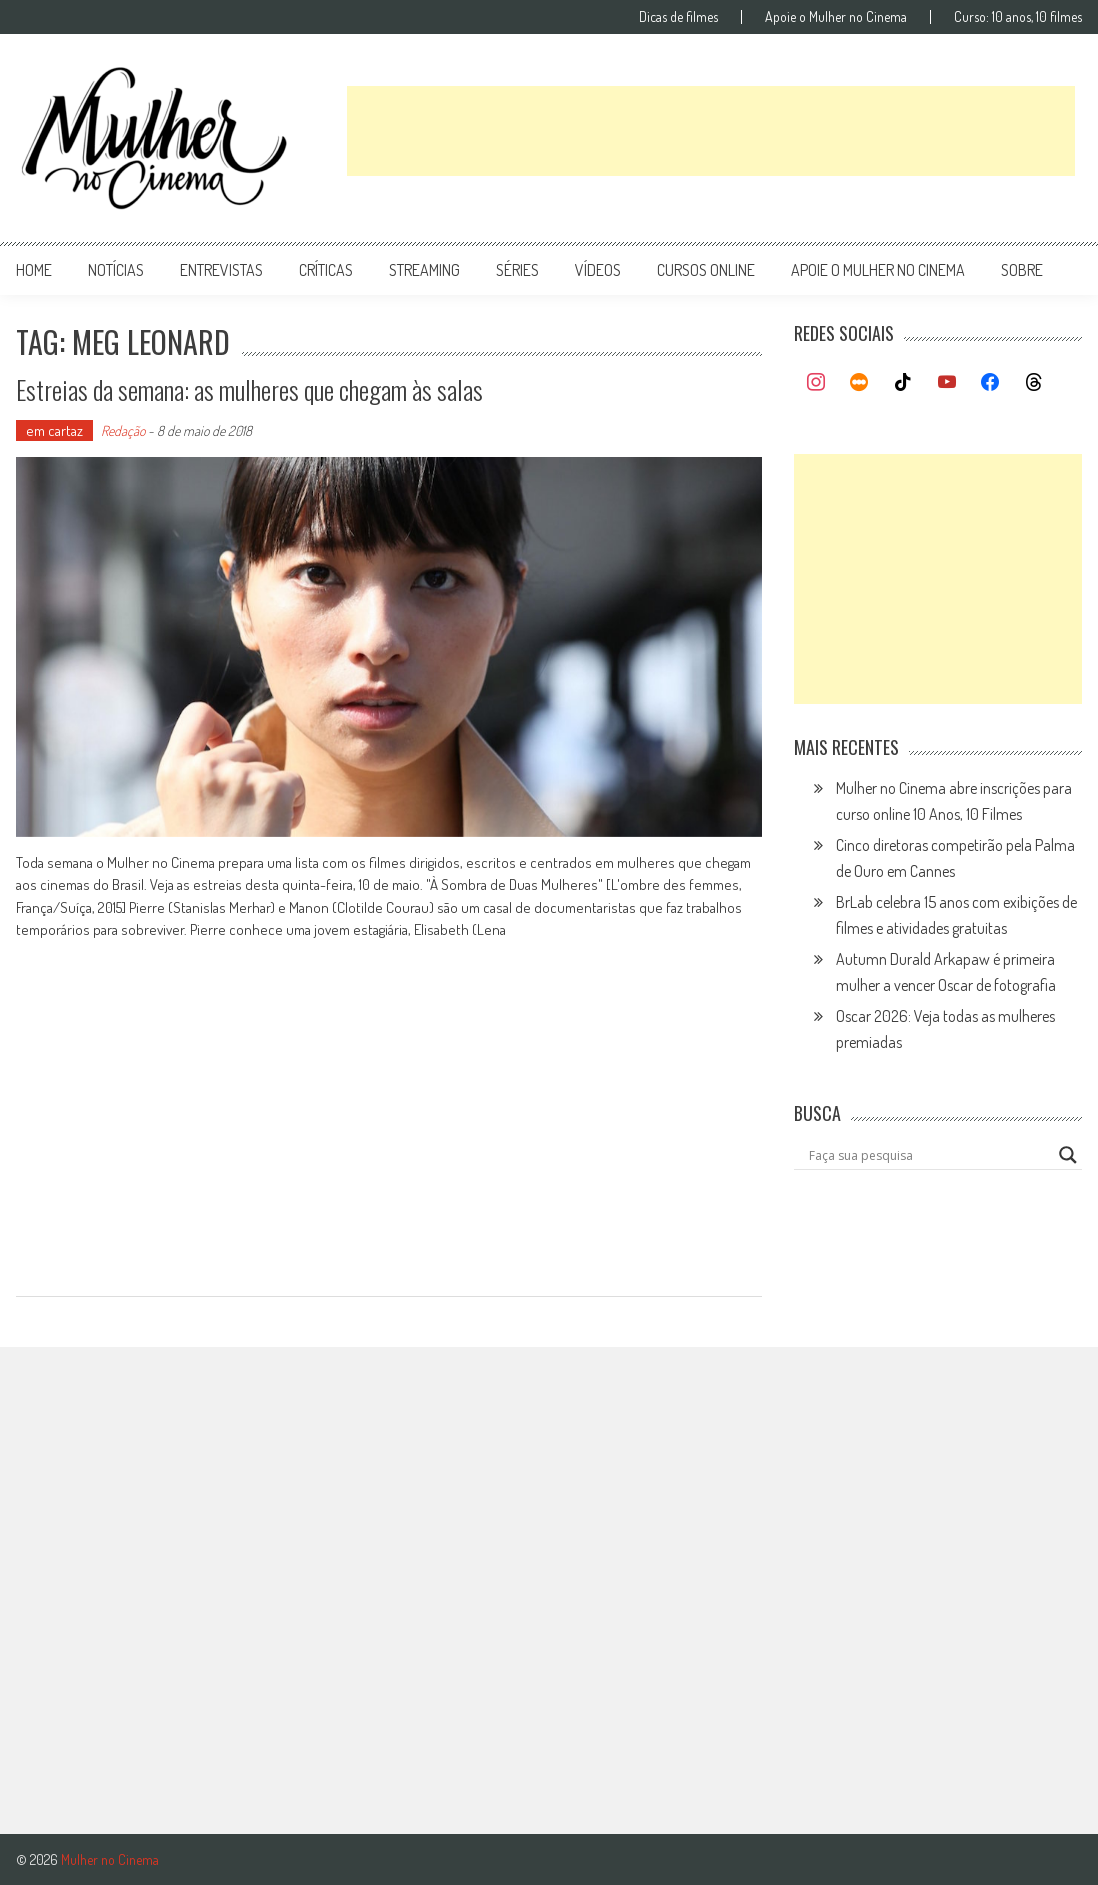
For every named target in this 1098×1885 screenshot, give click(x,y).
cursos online (706, 270)
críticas (326, 270)
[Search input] (929, 1155)
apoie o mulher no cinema (878, 270)
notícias (116, 270)
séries (517, 270)
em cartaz (54, 430)
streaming (424, 270)
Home (34, 270)
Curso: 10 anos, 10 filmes (1018, 17)
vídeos (598, 270)
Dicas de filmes (678, 17)
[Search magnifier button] (1068, 1155)
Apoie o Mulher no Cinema (836, 17)
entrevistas (221, 270)
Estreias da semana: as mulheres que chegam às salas (249, 389)
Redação (123, 430)
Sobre (1022, 270)
